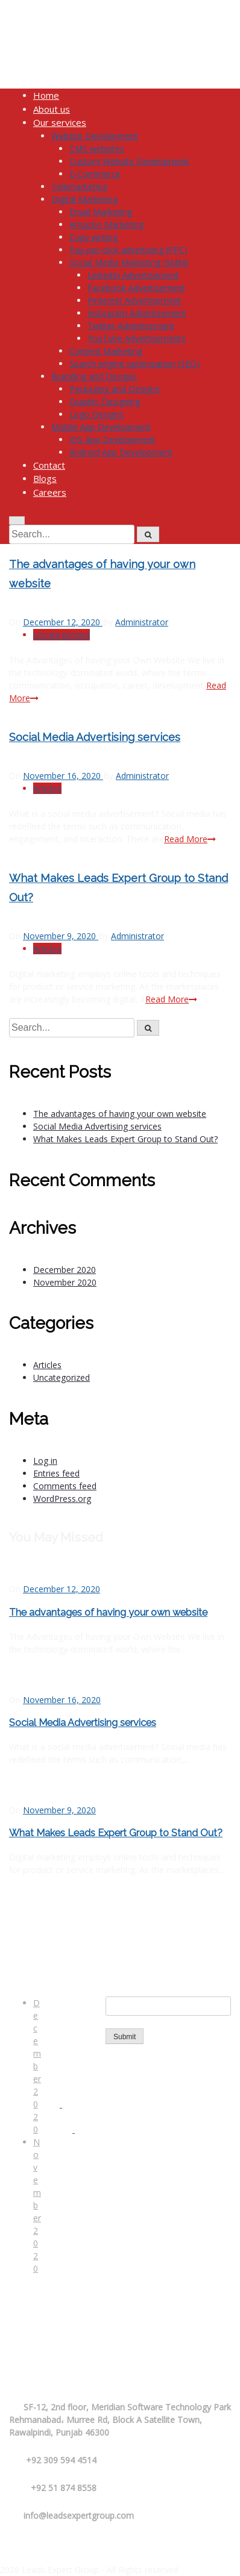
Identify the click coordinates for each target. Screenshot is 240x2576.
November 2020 (37, 2205)
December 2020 (37, 2066)
